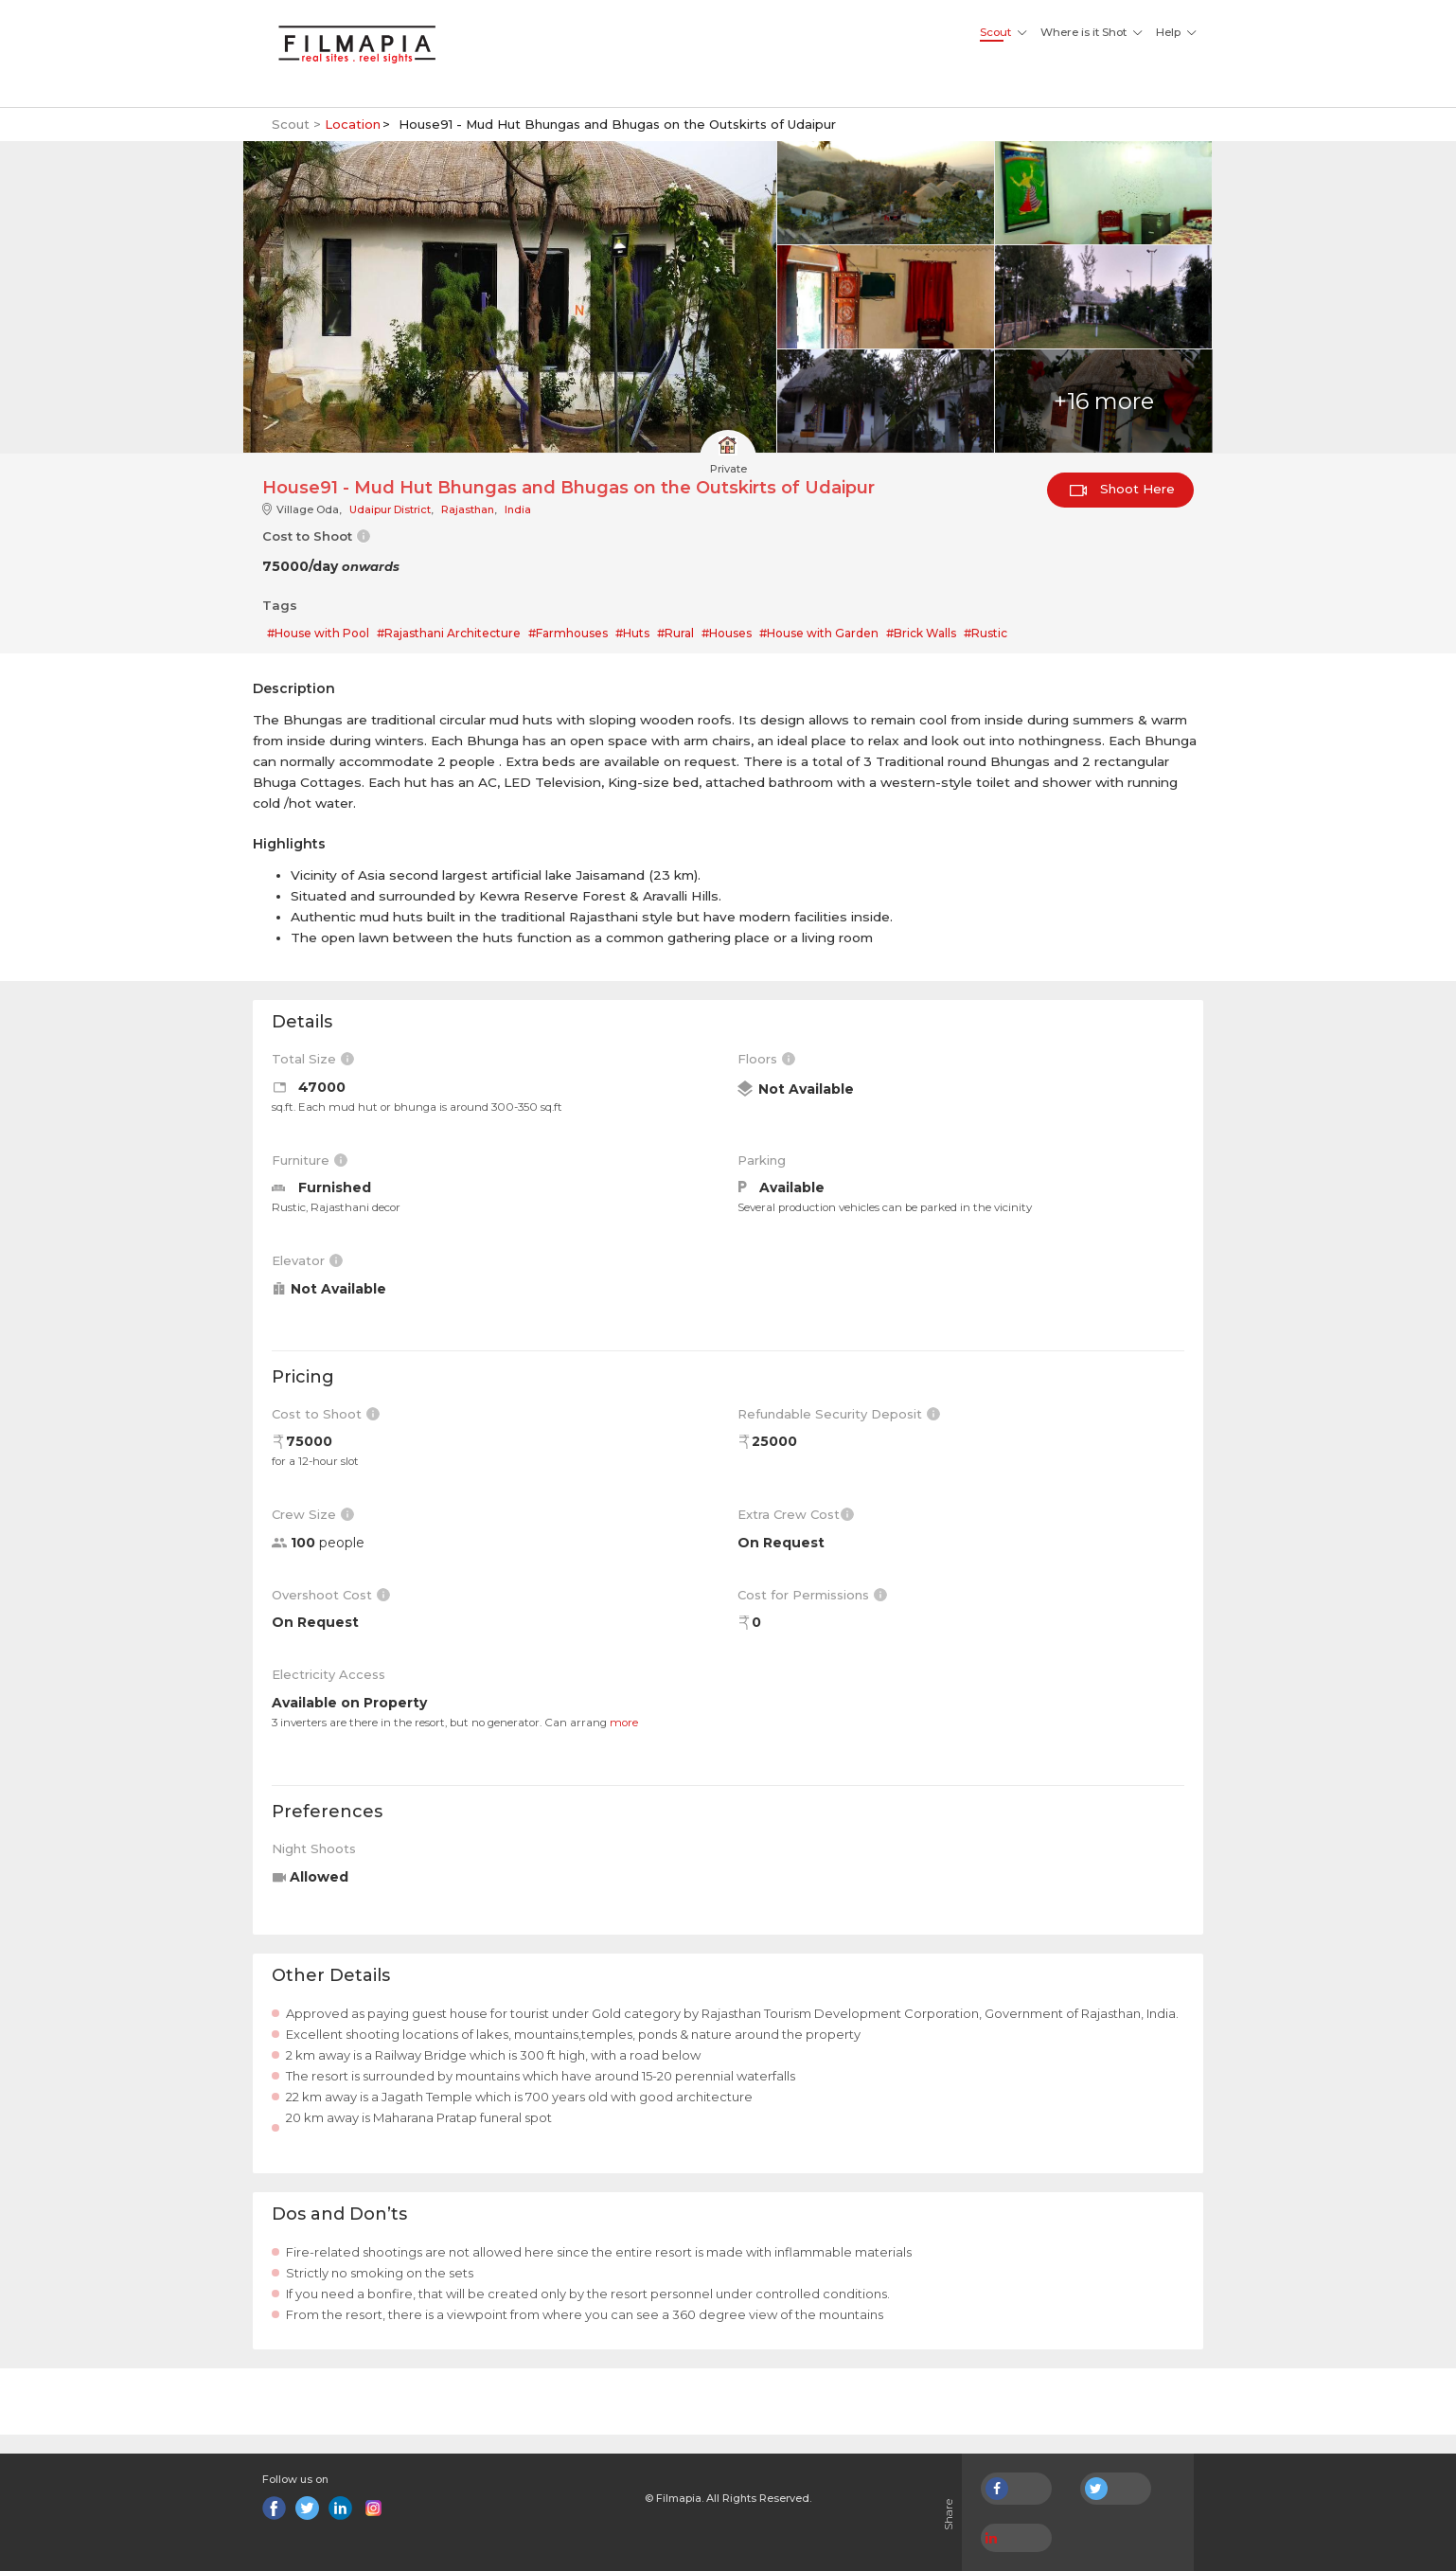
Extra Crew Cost (795, 1514)
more (624, 1722)
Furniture (309, 1160)
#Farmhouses (568, 633)
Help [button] (1168, 32)
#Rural (675, 633)
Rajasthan (467, 509)
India (518, 509)
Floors (766, 1058)
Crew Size (313, 1514)
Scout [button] (995, 32)
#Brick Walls (921, 633)
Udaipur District (390, 509)
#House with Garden (819, 633)
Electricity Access (328, 1674)
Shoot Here (1122, 488)
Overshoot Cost (331, 1594)
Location (353, 124)
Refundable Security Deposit (838, 1413)
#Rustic (985, 633)
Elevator (307, 1260)
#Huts (632, 633)
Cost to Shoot (326, 1413)
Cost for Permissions (812, 1594)
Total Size (313, 1058)
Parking (761, 1160)
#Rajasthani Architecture (449, 633)
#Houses (726, 633)
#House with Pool (318, 633)
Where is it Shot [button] (1083, 32)
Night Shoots (314, 1848)
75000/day (331, 566)
